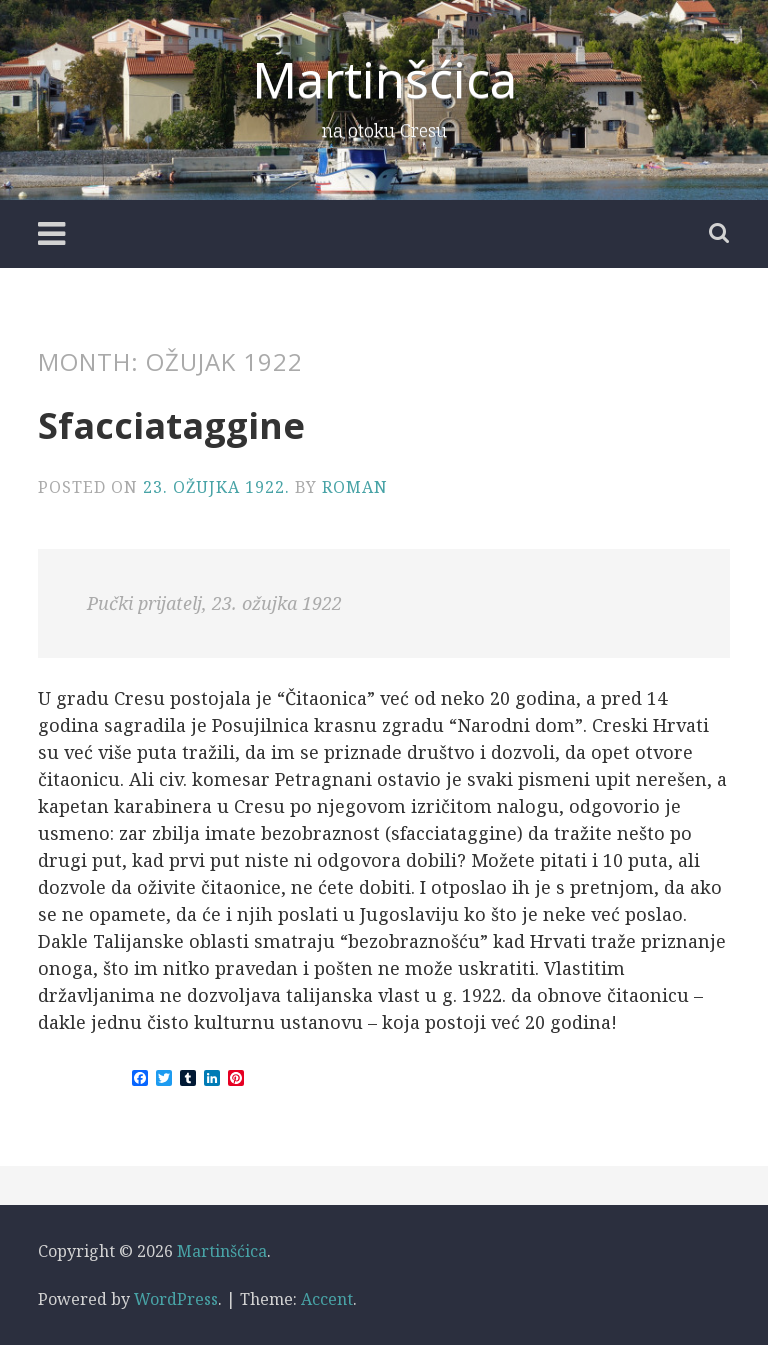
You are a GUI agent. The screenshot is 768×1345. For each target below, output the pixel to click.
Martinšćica (384, 79)
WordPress (176, 1299)
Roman (355, 487)
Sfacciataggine (171, 425)
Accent (327, 1299)
